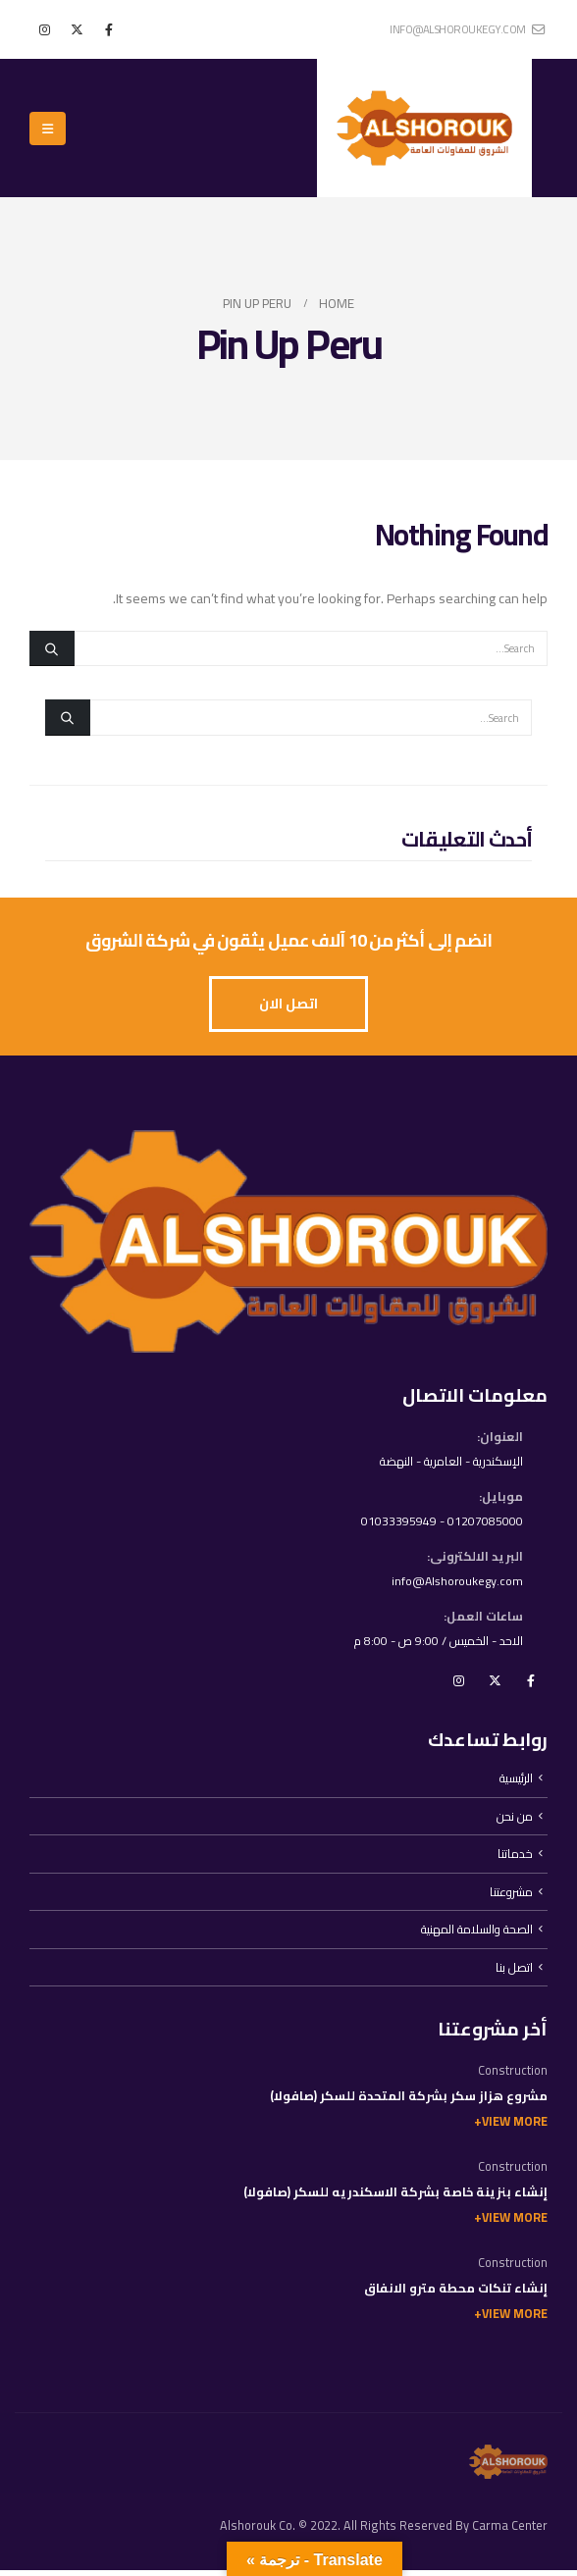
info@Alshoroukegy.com (455, 1583)
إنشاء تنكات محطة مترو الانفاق (456, 2295)
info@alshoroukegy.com (467, 29)
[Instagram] (44, 29)
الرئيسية (515, 1782)
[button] (47, 128)
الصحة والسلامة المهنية (475, 1935)
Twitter (494, 1684)
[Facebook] (109, 29)
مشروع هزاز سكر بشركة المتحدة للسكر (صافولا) (409, 2102)
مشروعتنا (511, 1896)
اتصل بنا (514, 1973)
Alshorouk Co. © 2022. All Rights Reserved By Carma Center (384, 2531)
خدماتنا (515, 1858)
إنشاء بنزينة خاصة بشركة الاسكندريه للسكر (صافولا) (395, 2199)
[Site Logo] (424, 128)
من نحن (515, 1820)
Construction (513, 2077)
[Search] (52, 648)
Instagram (458, 1684)
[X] (76, 29)
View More (515, 2128)
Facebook (531, 1684)
